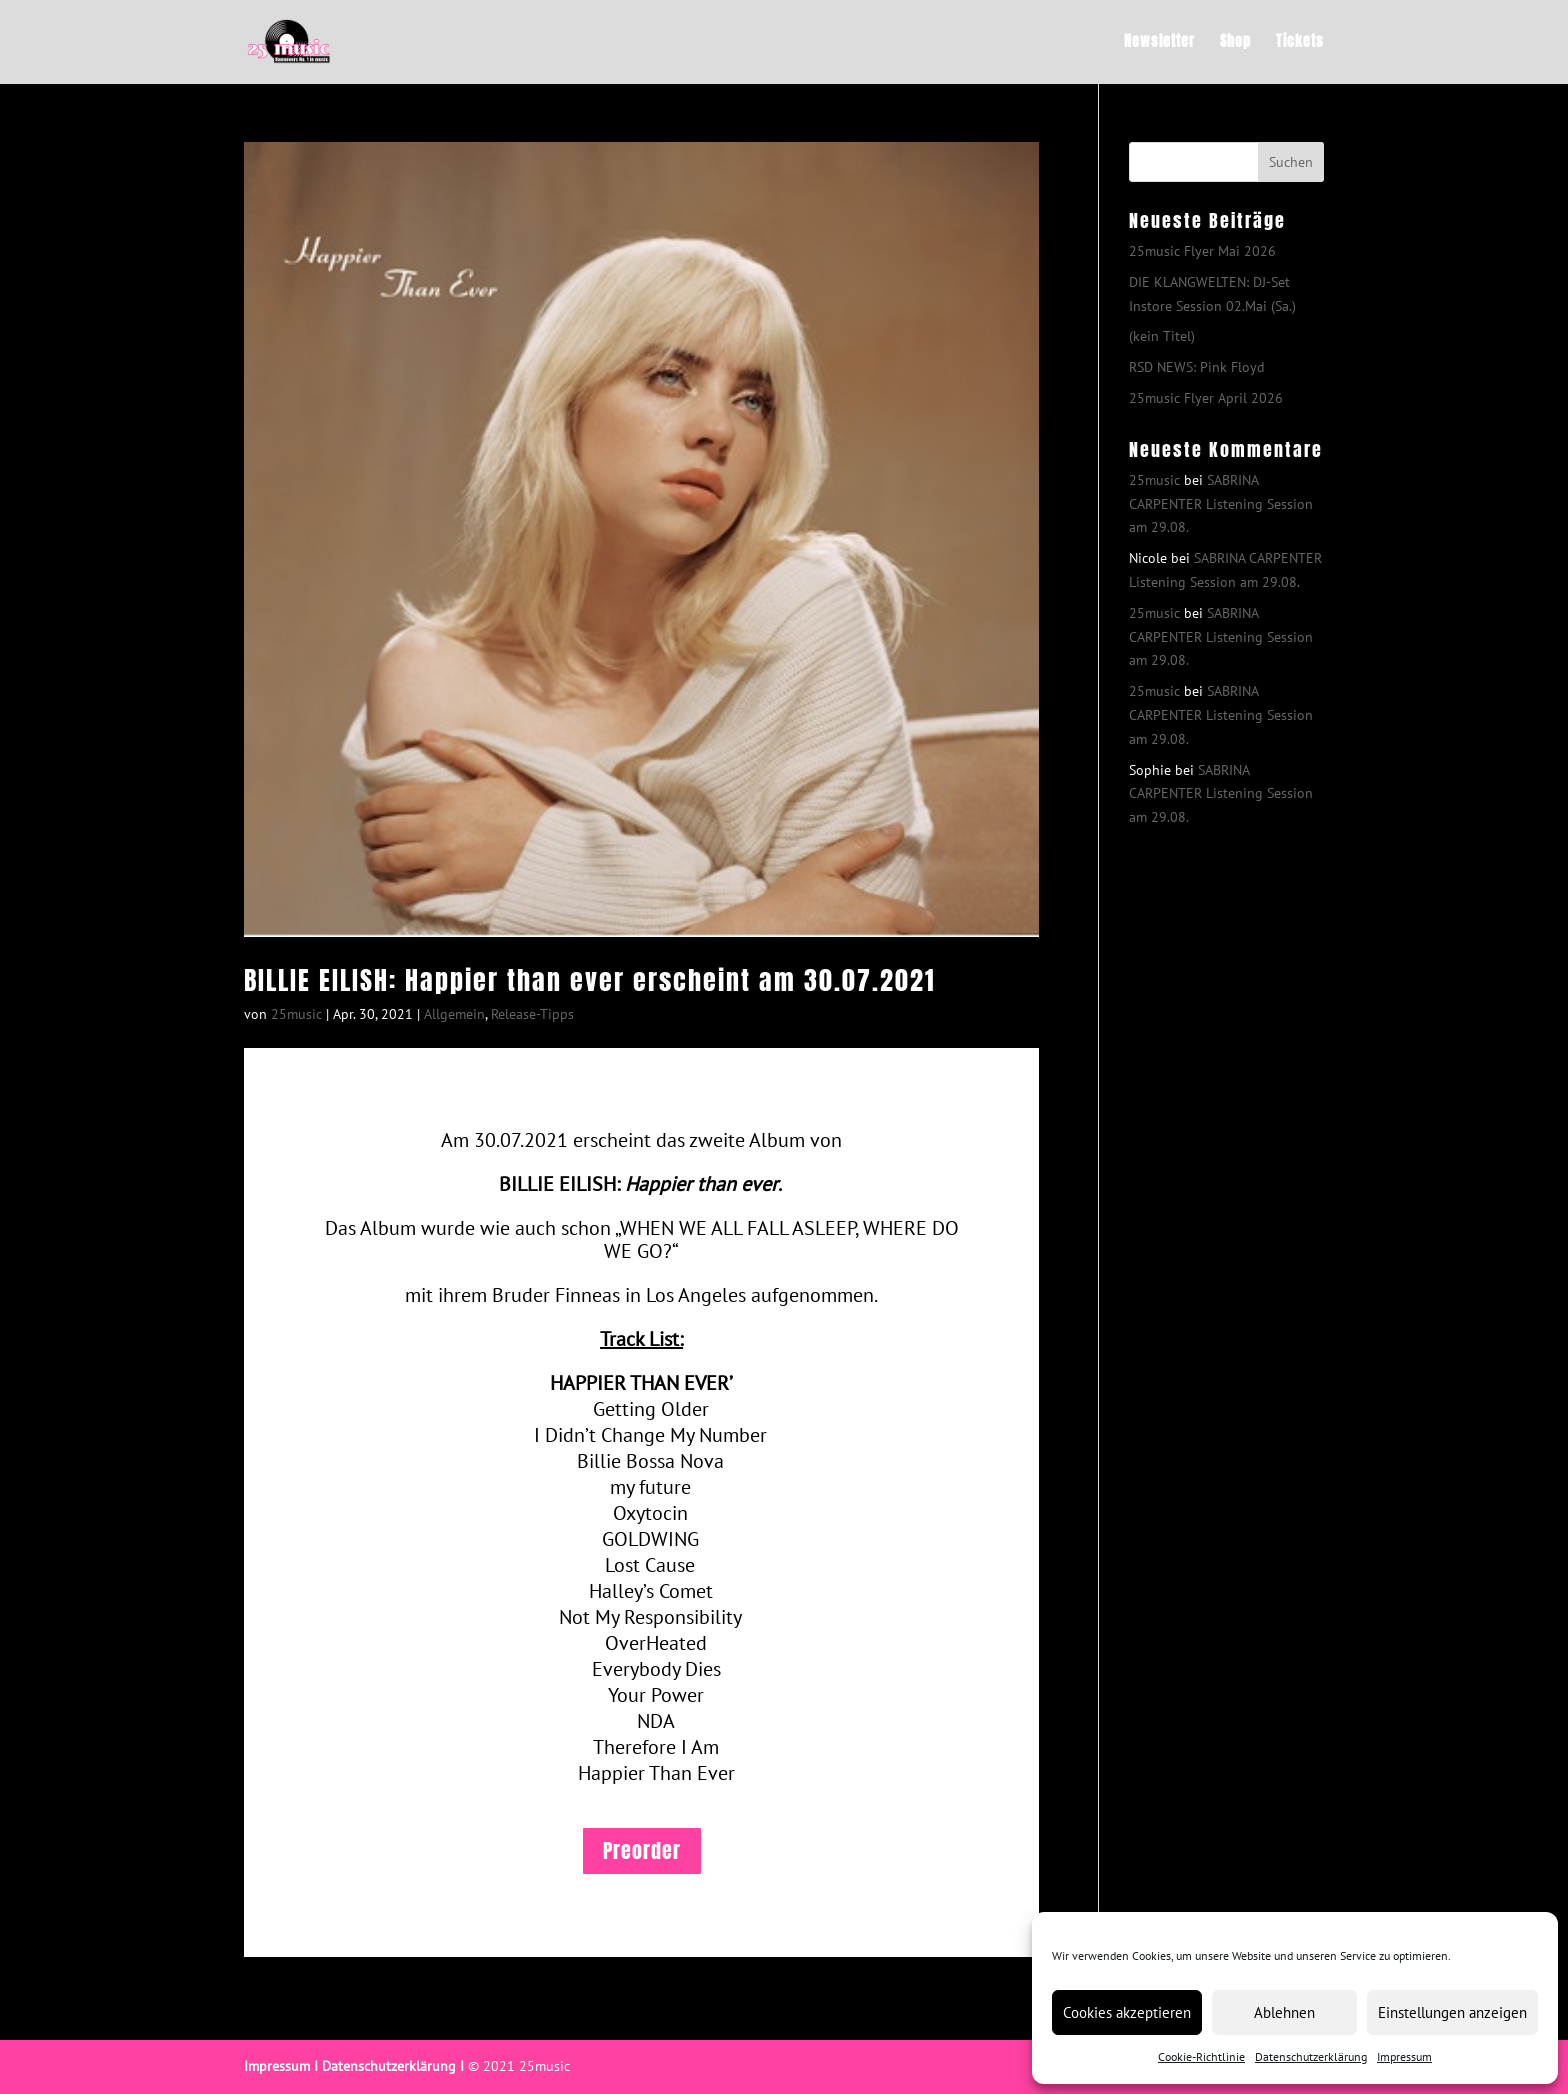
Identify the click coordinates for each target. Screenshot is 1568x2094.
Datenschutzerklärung (1311, 2056)
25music (296, 1014)
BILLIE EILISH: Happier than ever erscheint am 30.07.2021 (590, 980)
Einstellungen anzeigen (1452, 2012)
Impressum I (281, 2066)
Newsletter (1159, 43)
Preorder (642, 1850)
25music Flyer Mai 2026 (1202, 251)
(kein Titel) (1162, 336)
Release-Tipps (532, 1014)
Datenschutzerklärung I (393, 2066)
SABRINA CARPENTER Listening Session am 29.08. (1221, 504)
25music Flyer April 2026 (1206, 398)
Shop (1235, 43)
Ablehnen (1284, 2012)
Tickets (1300, 43)
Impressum (1404, 2056)
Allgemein (454, 1014)
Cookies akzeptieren (1127, 2012)
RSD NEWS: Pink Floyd (1197, 367)
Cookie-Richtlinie (1201, 2056)
